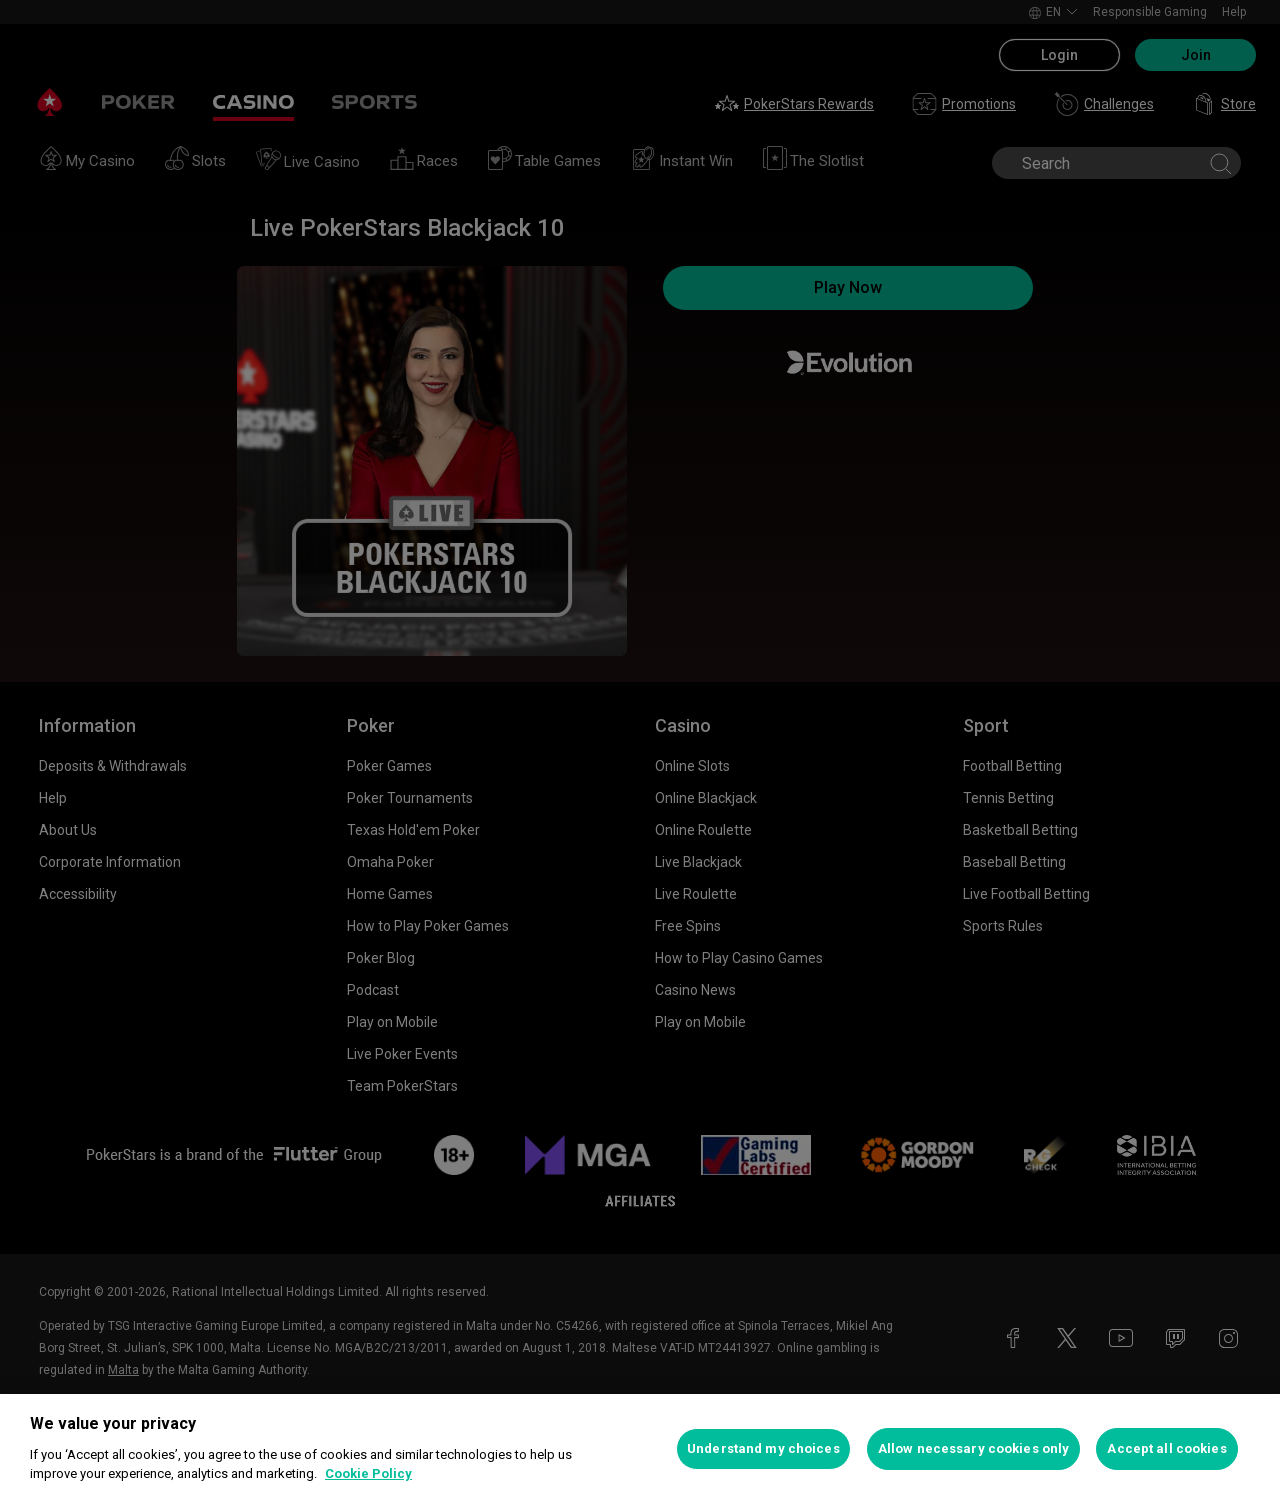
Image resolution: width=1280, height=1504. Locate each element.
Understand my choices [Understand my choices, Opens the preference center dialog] (763, 1448)
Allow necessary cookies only (974, 1448)
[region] (640, 1449)
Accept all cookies (1166, 1448)
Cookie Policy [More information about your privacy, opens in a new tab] (368, 1473)
